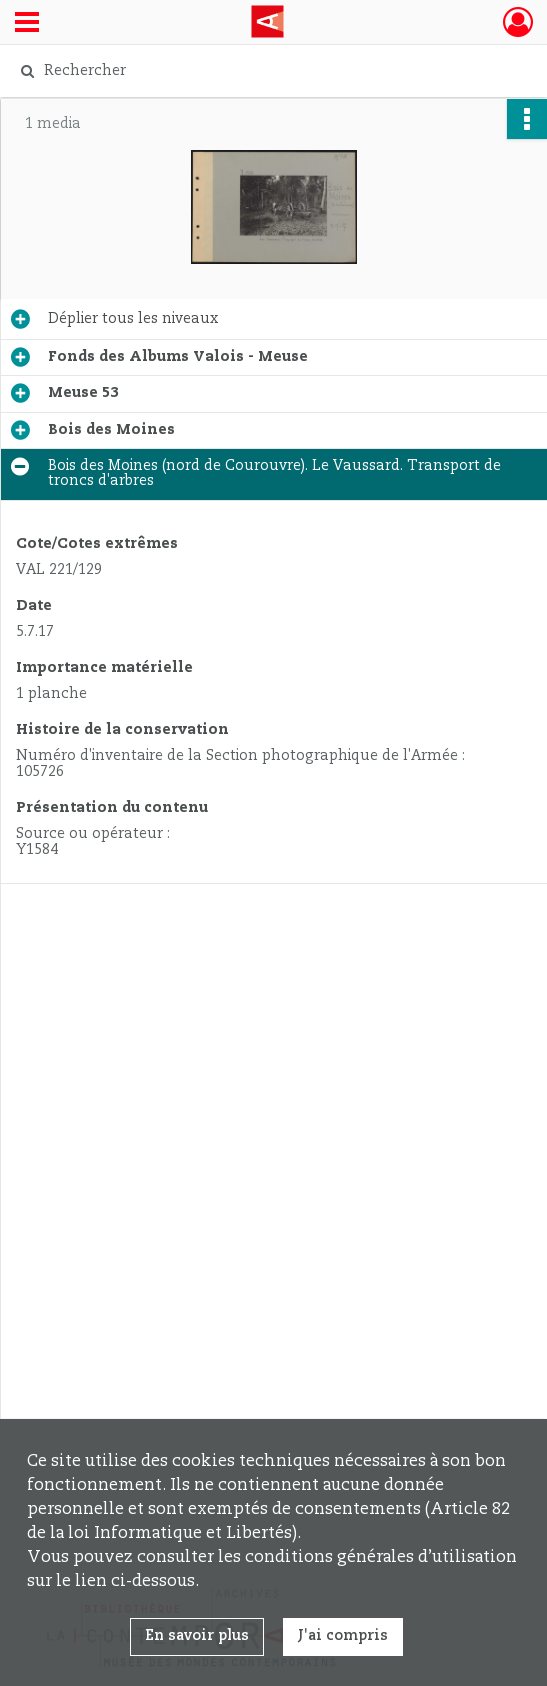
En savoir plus (197, 1636)
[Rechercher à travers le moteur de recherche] (258, 71)
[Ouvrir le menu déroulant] (27, 24)
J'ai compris (343, 1636)
